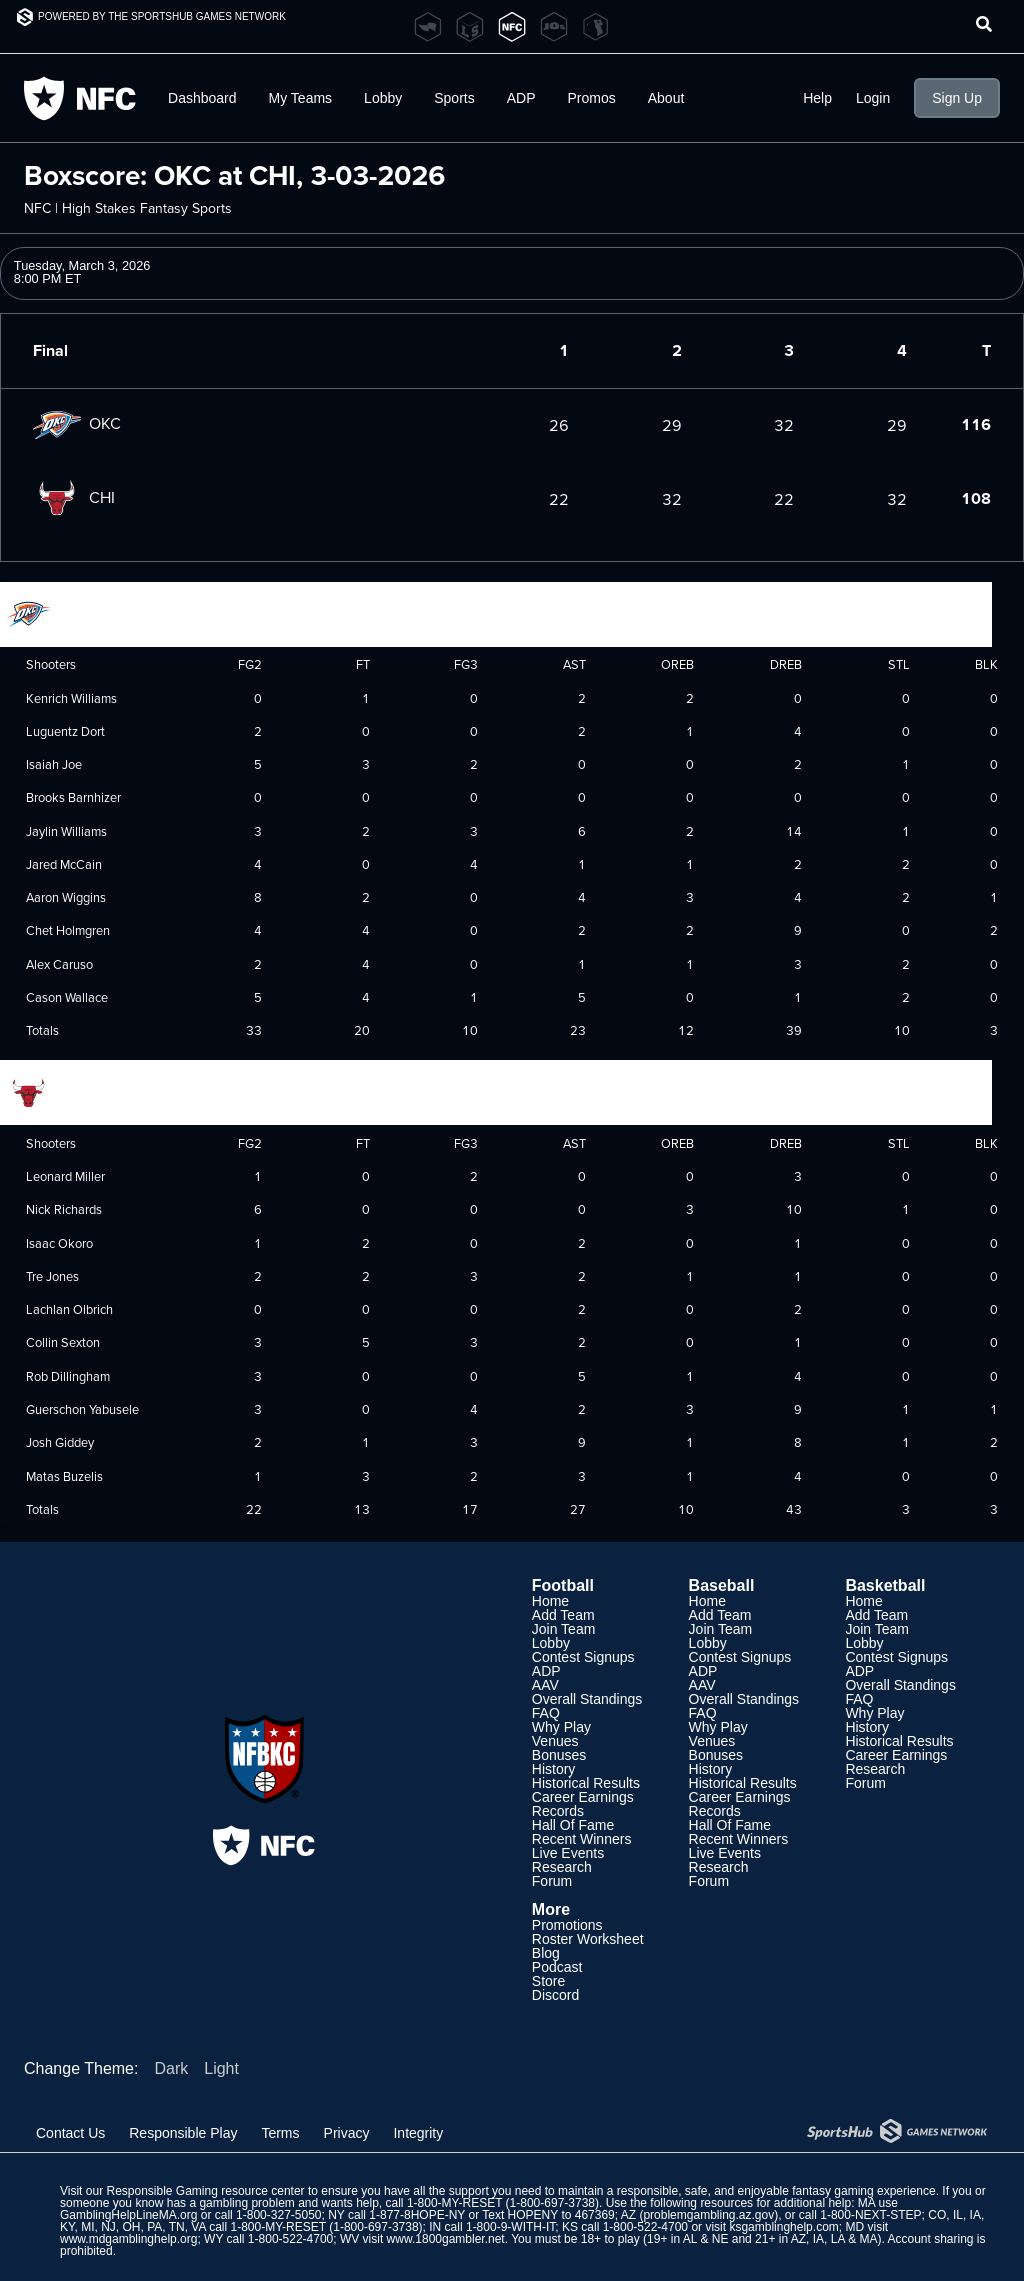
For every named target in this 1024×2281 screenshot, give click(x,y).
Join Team (564, 1629)
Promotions (567, 1925)
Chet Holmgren (68, 930)
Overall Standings (587, 1699)
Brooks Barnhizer (73, 797)
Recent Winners (582, 1839)
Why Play (561, 1727)
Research (562, 1867)
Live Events (568, 1853)
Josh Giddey (60, 1442)
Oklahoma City (76, 612)
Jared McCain (64, 864)
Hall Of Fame (573, 1825)
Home (550, 1601)
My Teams (301, 98)
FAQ (546, 1713)
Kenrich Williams (71, 698)
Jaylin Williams (66, 831)
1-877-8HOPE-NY (417, 2215)
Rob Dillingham (68, 1376)
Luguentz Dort (65, 731)
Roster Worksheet (588, 1939)
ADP (521, 98)
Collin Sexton (63, 1342)
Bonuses (559, 1755)
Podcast (557, 1967)
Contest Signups (583, 1657)
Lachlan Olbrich (69, 1309)
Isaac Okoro (59, 1243)
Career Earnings (583, 1797)
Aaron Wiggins (66, 897)
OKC (77, 423)
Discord (555, 1995)
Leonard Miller (65, 1176)
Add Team (563, 1615)
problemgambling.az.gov (708, 2215)
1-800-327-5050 (278, 2215)
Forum (552, 1881)
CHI (74, 497)
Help (817, 98)
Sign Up (957, 98)
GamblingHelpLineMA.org (128, 2215)
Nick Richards (64, 1209)
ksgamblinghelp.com (783, 2227)
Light (221, 2068)
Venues (555, 1741)
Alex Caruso (59, 964)
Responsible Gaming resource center (205, 2191)
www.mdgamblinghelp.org (128, 2239)
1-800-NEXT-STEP (870, 2215)
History (554, 1769)
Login (873, 98)
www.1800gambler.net (446, 2239)
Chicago (58, 1091)
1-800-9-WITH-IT (510, 2227)
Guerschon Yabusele (82, 1409)
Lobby (383, 98)
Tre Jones (52, 1276)
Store (548, 1981)
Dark (171, 2068)
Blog (546, 1953)
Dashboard (202, 98)
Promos (592, 98)
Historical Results (586, 1783)
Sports (454, 98)
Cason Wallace (67, 997)
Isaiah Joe (54, 764)
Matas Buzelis (64, 1476)
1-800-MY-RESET (454, 2203)
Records (558, 1811)
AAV (545, 1685)
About (666, 98)
